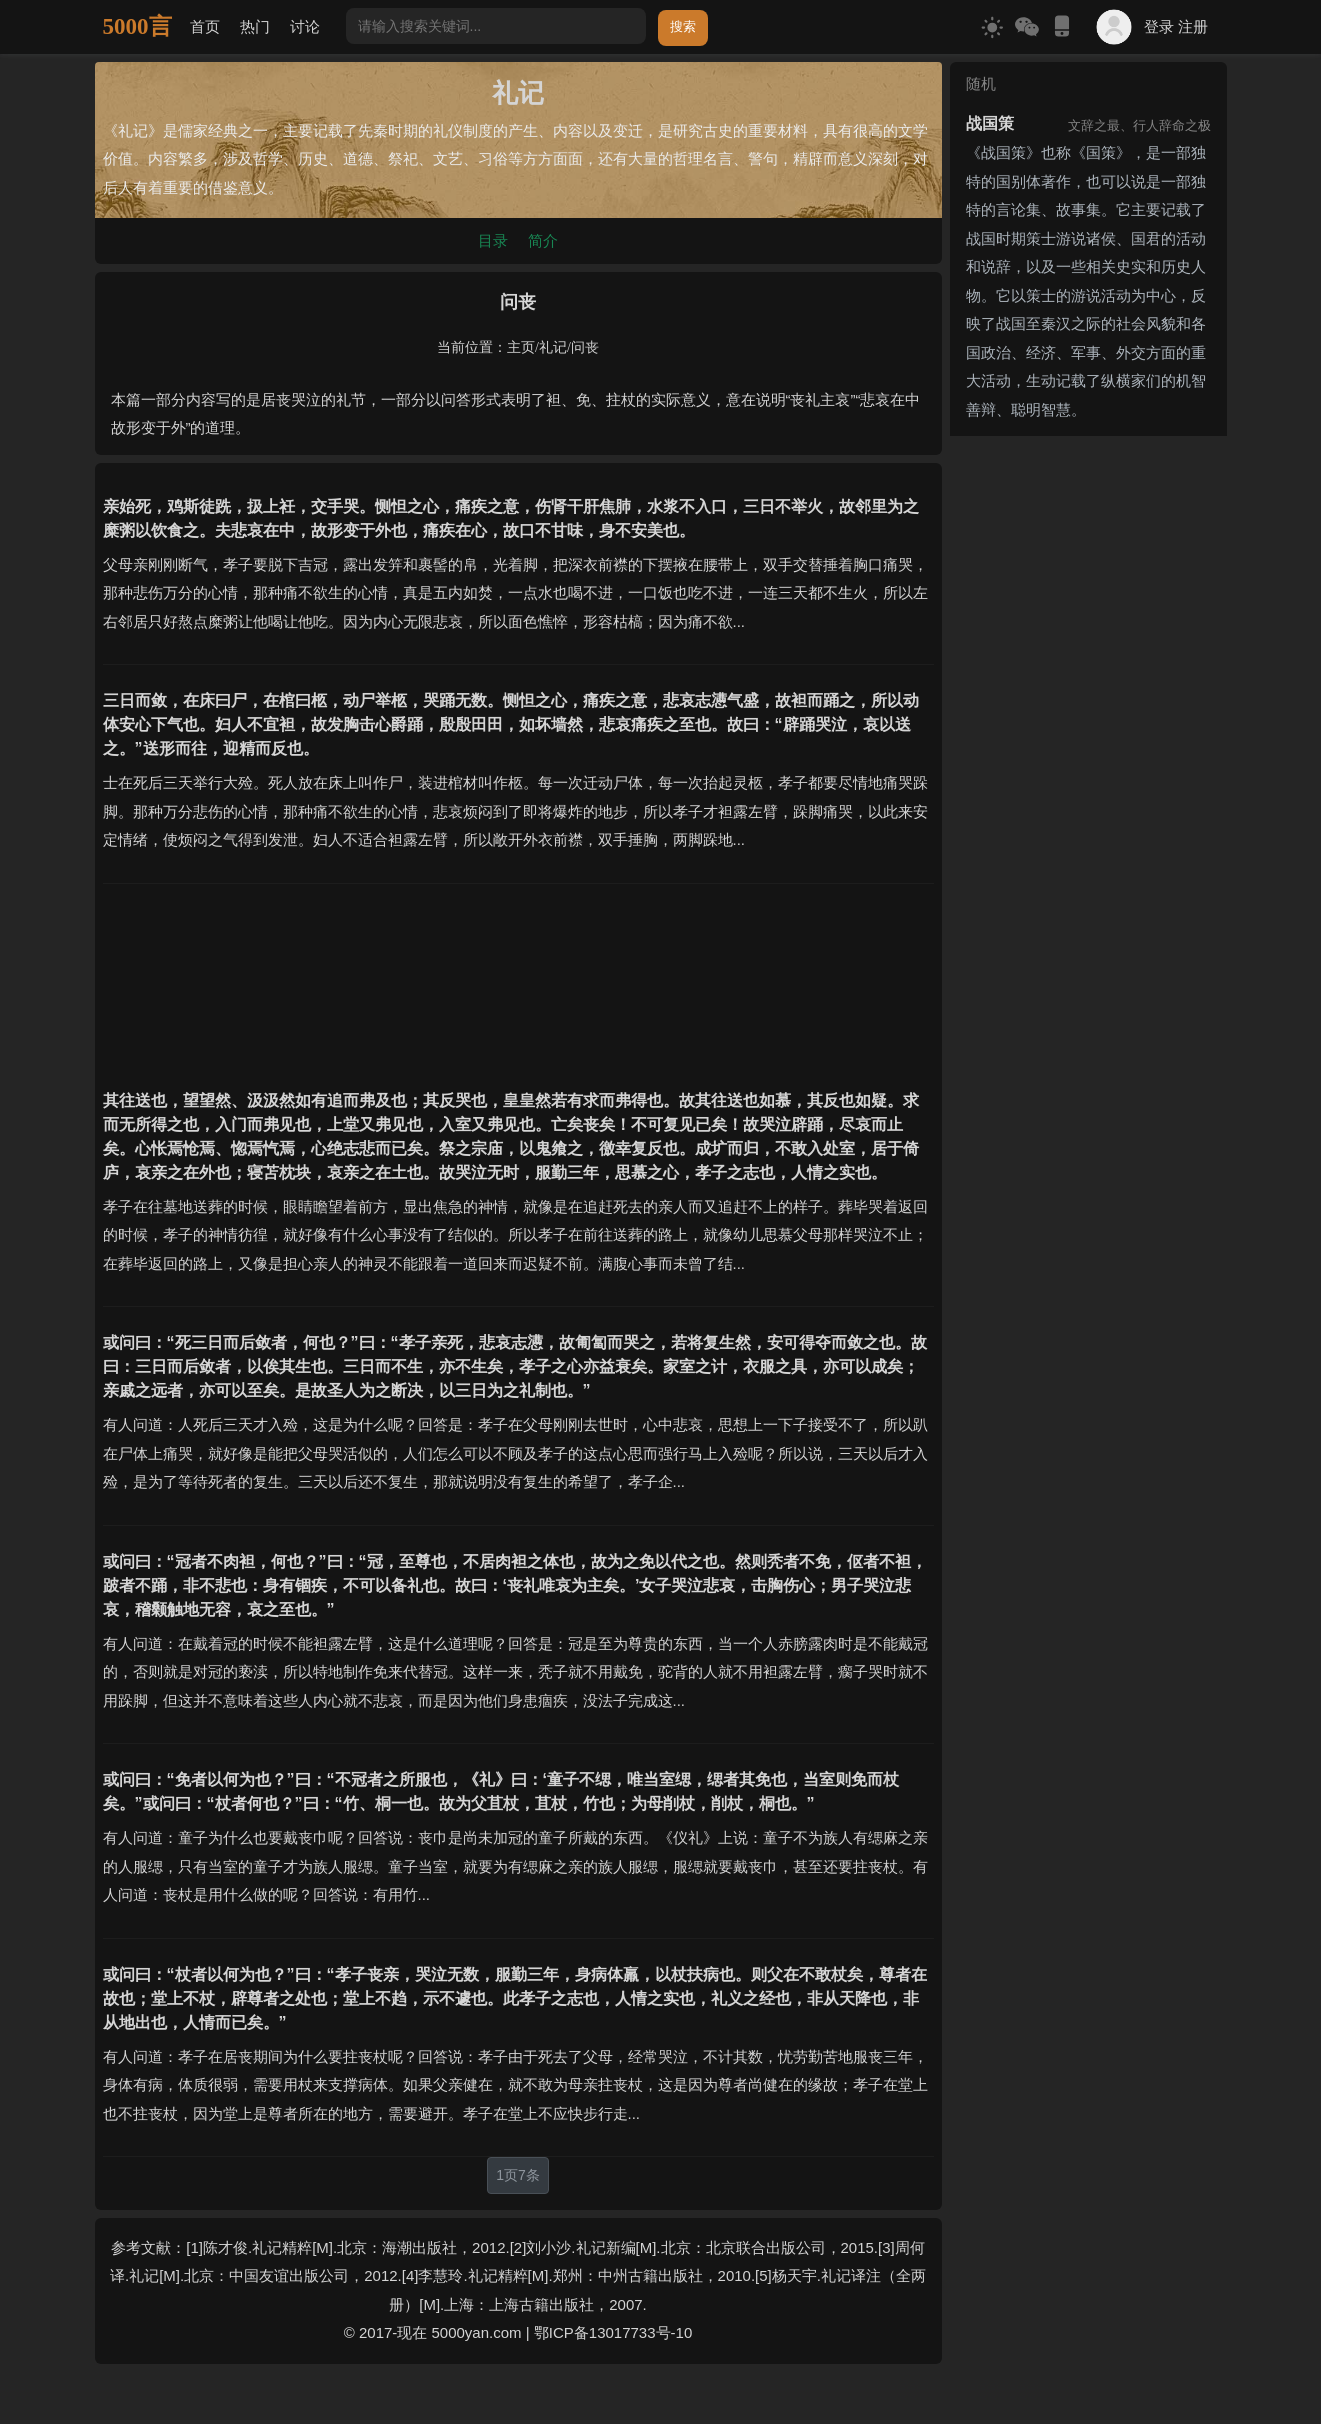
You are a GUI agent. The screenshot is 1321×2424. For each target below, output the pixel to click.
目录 (493, 240)
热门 (255, 26)
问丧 (585, 347)
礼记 (553, 347)
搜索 (683, 26)
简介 (543, 240)
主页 (521, 347)
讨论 (305, 26)
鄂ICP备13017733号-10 (613, 2332)
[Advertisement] (518, 974)
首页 (205, 26)
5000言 (137, 26)
